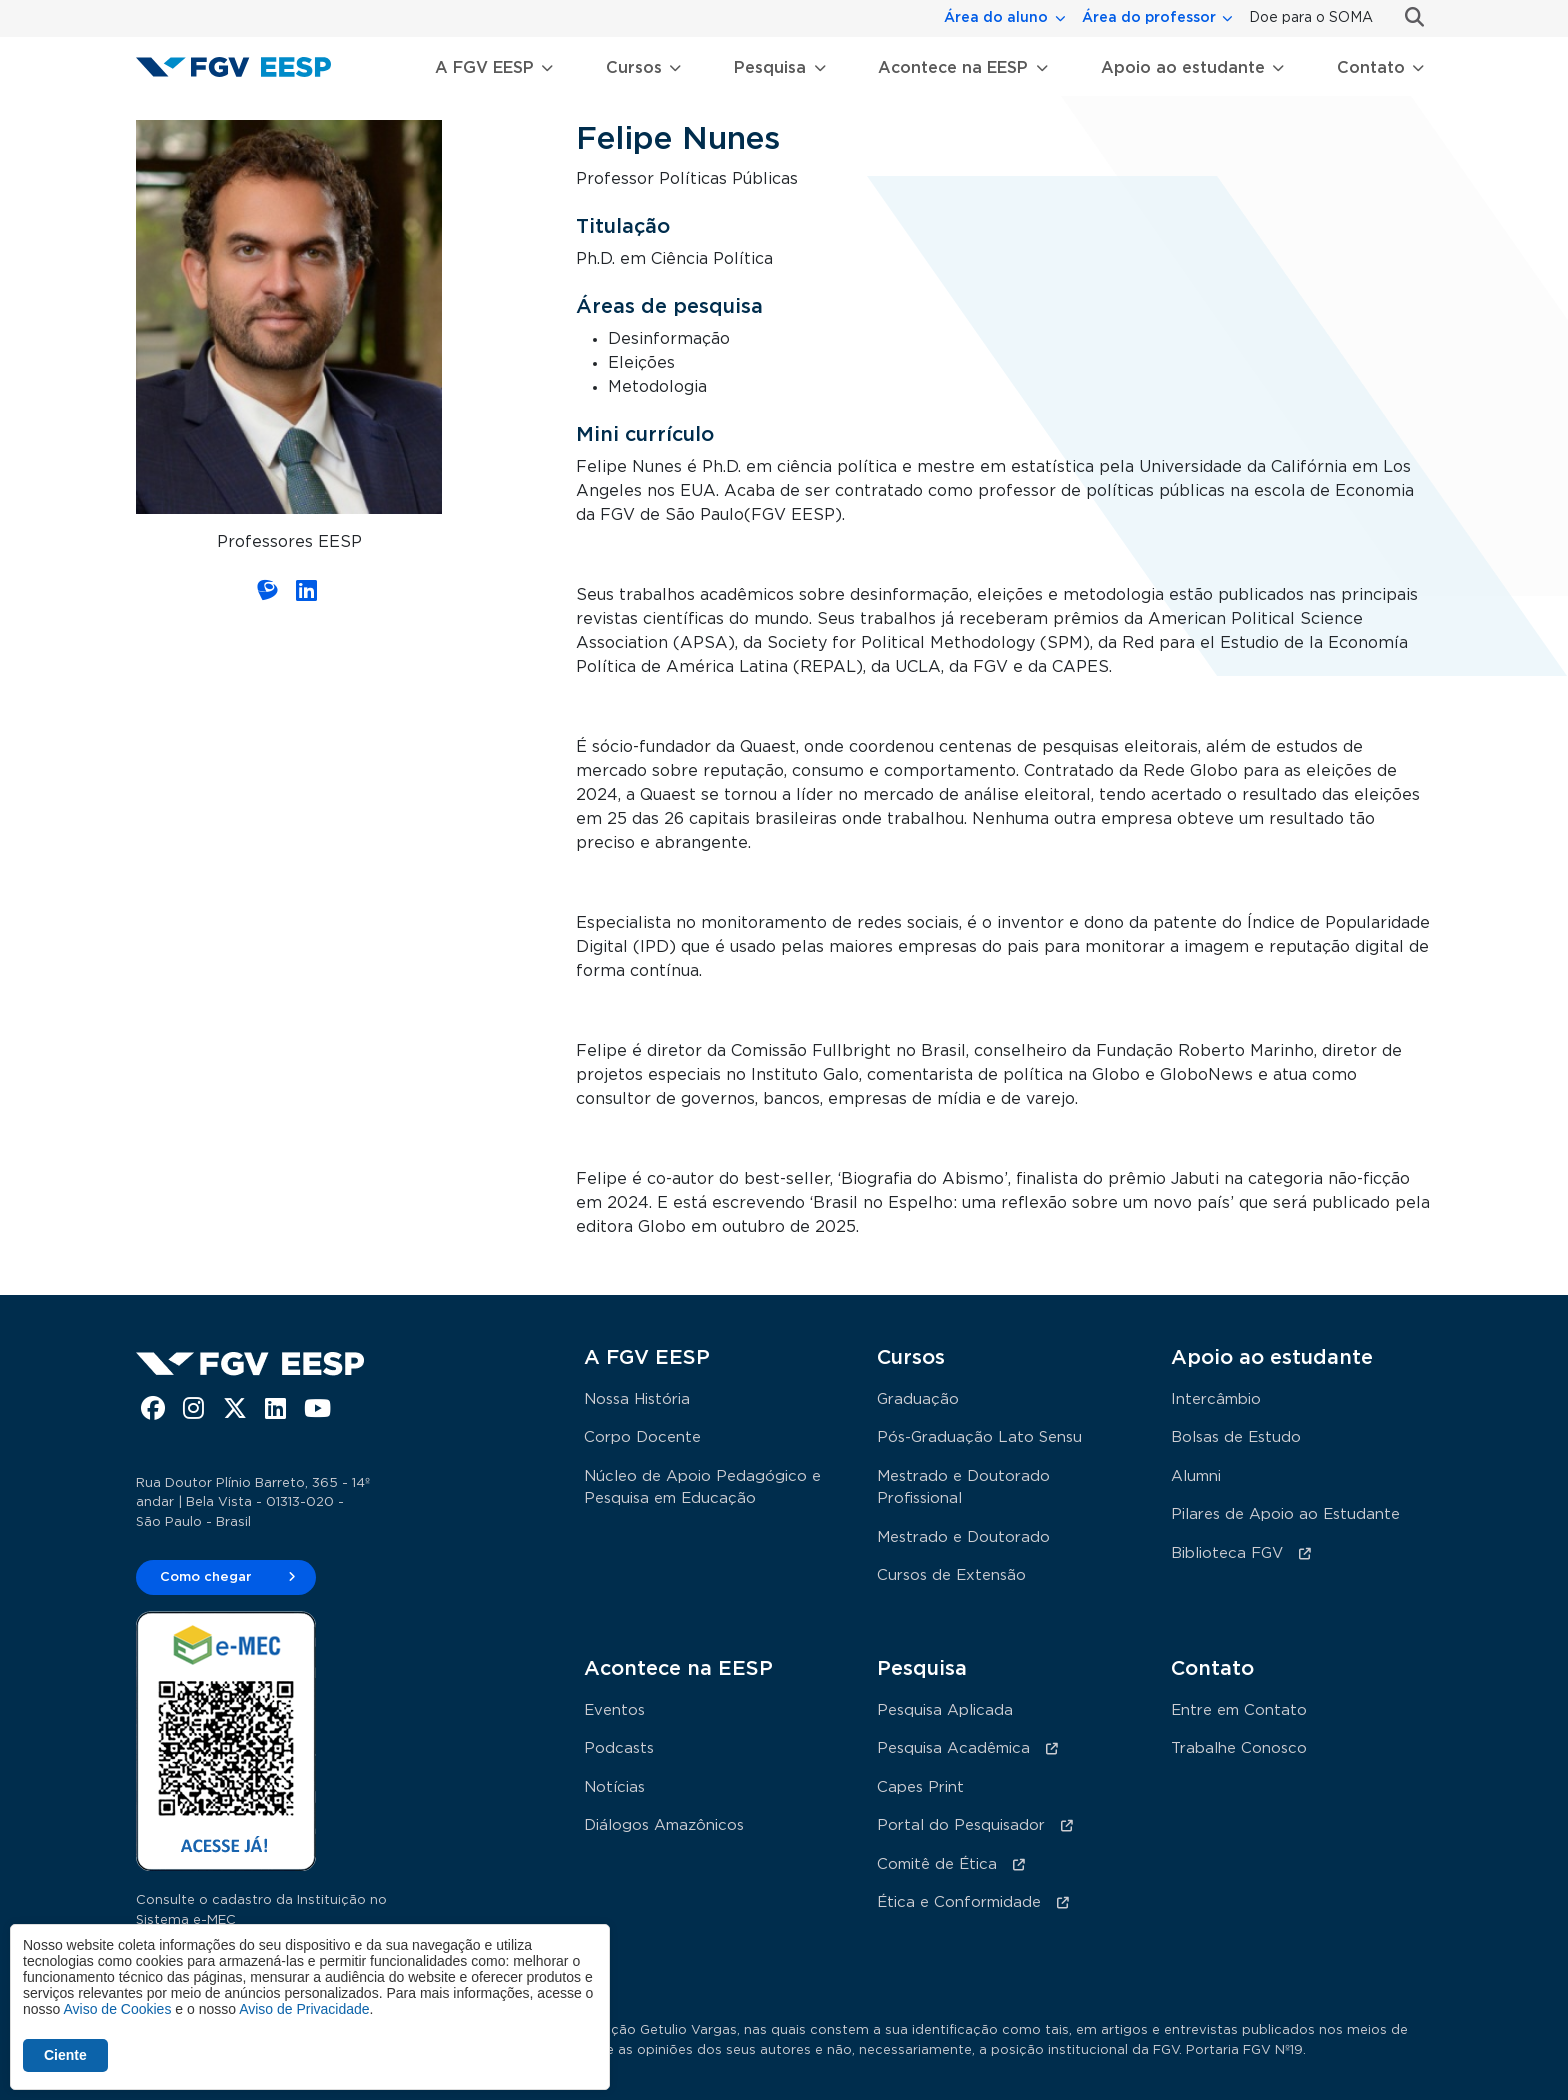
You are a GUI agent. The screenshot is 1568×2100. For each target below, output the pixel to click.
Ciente (65, 2055)
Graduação (918, 1399)
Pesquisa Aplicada (945, 1710)
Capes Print (920, 1787)
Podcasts (619, 1748)
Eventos (614, 1710)
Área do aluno (996, 18)
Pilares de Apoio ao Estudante (1285, 1514)
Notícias (614, 1787)
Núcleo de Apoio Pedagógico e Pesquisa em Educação (702, 1488)
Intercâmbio (1216, 1399)
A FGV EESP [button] (484, 68)
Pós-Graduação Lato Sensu (979, 1437)
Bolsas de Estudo (1236, 1437)
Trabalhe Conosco (1239, 1748)
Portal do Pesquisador (961, 1825)
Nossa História (637, 1399)
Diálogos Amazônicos (664, 1825)
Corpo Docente (642, 1437)
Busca (1406, 17)
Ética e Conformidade (959, 1902)
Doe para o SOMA (1311, 18)
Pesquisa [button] (770, 68)
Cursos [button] (634, 68)
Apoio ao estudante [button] (1183, 68)
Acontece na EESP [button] (953, 68)
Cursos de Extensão (951, 1575)
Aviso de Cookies (117, 2009)
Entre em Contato (1239, 1710)
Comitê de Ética (937, 1864)
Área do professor (1149, 18)
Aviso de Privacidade (304, 2009)
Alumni (1196, 1476)
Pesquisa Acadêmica (953, 1748)
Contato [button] (1371, 68)
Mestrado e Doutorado (963, 1537)
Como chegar (206, 1577)
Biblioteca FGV (1227, 1553)
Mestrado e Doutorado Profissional (963, 1488)
